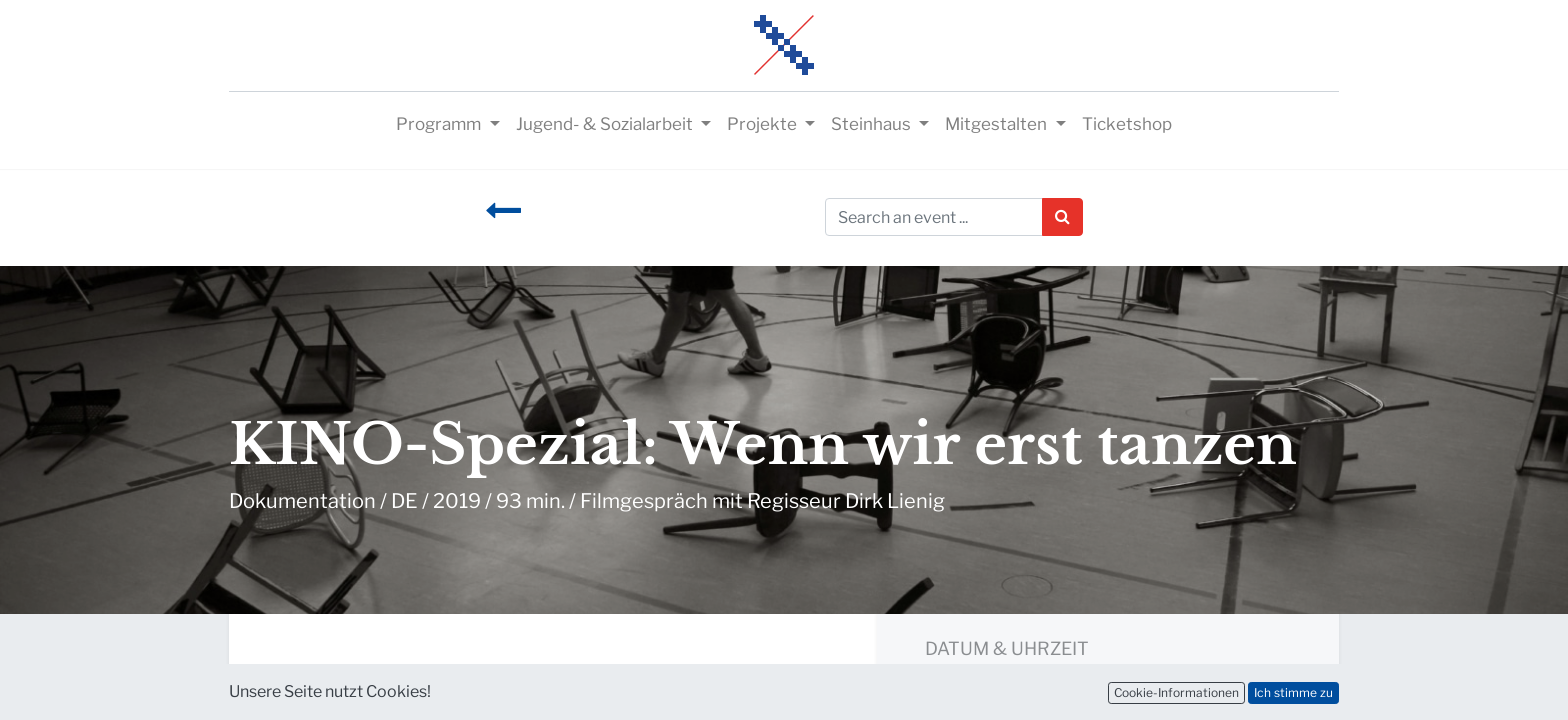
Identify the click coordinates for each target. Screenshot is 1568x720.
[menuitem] (1127, 125)
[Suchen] (1062, 217)
